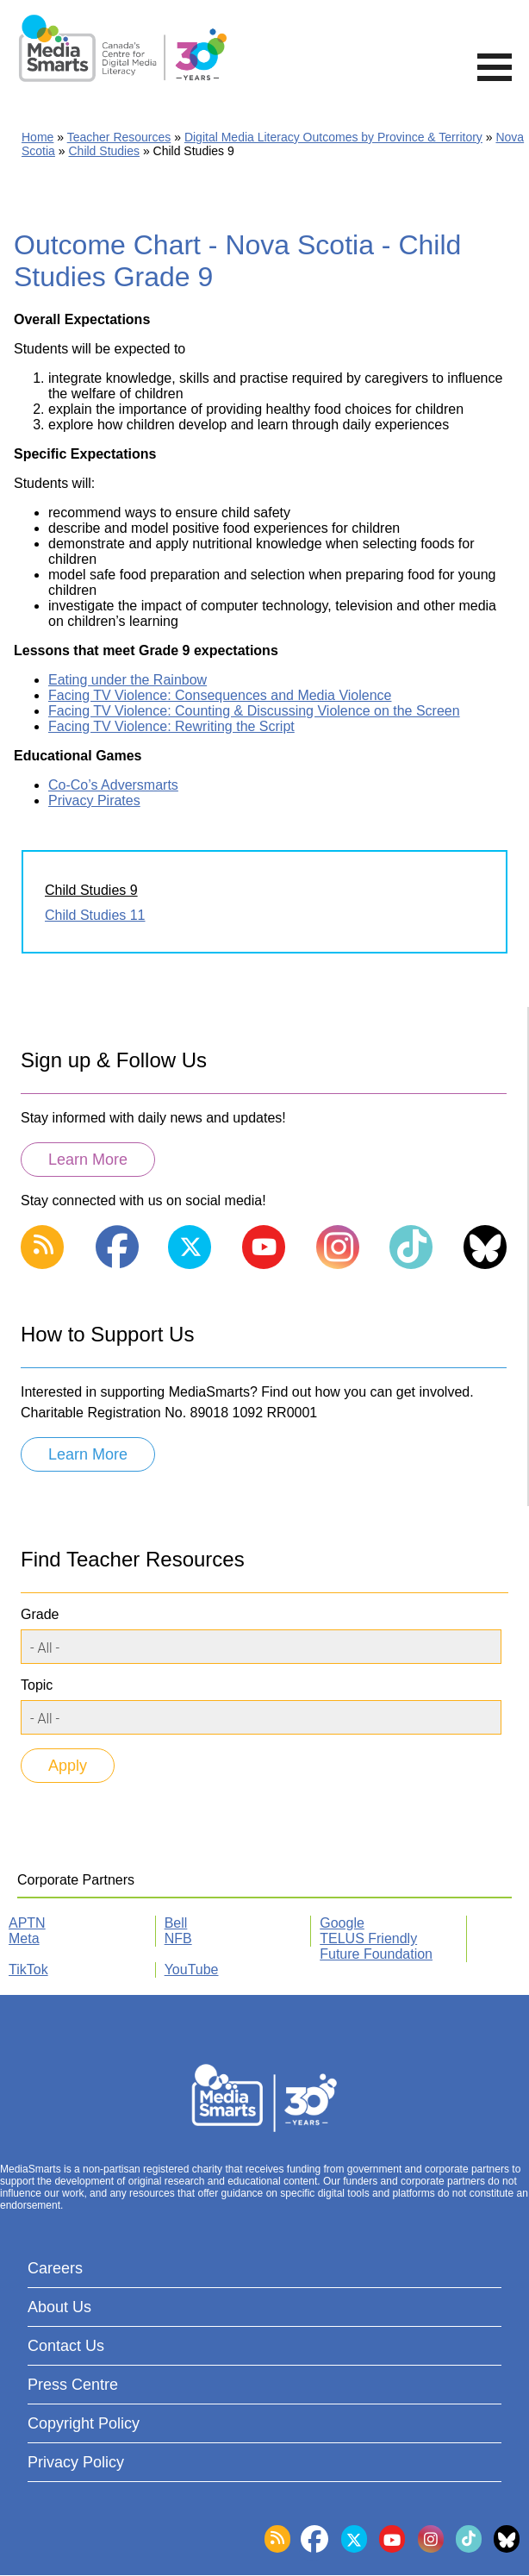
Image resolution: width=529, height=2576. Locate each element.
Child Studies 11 (95, 915)
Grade (40, 1614)
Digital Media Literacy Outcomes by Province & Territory (333, 137)
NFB (178, 1938)
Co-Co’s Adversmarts (113, 785)
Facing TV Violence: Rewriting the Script (171, 726)
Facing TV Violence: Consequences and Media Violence (219, 695)
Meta (24, 1938)
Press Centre (73, 2384)
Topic (37, 1685)
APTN (27, 1923)
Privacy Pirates (94, 800)
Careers (55, 2268)
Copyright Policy (84, 2423)
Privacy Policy (76, 2462)
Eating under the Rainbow (127, 679)
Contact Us (66, 2345)
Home (37, 137)
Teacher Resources (119, 137)
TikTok (28, 1969)
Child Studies (104, 151)
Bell (176, 1923)
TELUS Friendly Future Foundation (376, 1946)
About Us (59, 2307)
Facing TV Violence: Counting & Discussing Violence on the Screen (254, 710)
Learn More (88, 1159)
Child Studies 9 (91, 890)
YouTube (192, 1969)
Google (342, 1923)
